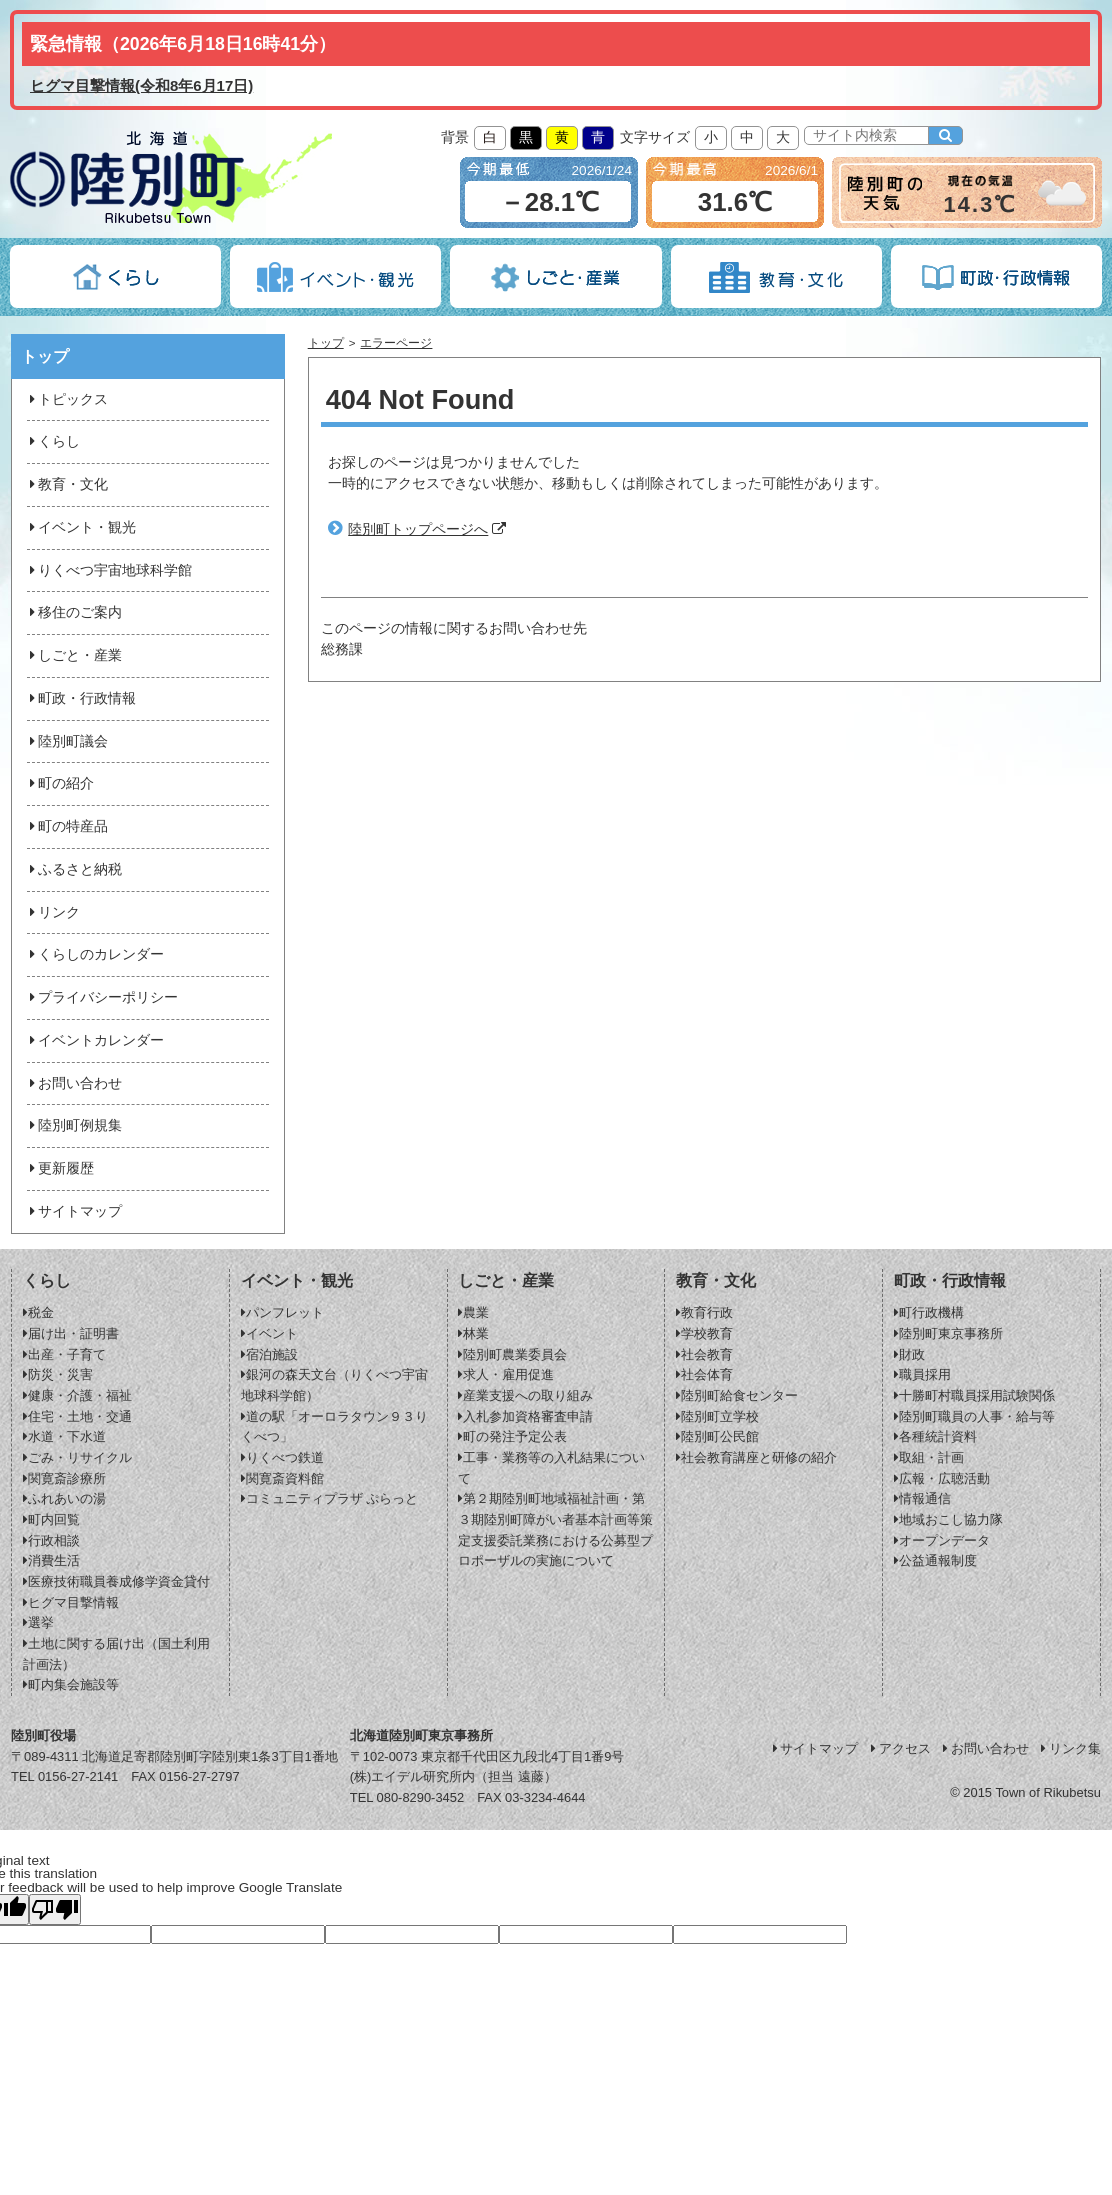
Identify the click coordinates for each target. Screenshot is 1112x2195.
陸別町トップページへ (418, 529)
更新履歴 (60, 1168)
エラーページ (396, 343)
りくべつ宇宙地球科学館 (109, 570)
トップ (326, 343)
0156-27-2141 (78, 1776)
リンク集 (1070, 1748)
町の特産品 (67, 826)
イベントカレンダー (95, 1040)
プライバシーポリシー (102, 997)
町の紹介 (60, 783)
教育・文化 (67, 484)
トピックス (67, 399)
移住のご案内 (74, 612)
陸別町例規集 (74, 1125)
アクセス (899, 1748)
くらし (53, 441)
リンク (53, 912)
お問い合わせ (74, 1083)
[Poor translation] (55, 1909)
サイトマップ (74, 1211)
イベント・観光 (81, 527)
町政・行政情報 (81, 698)
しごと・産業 (74, 655)
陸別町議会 (67, 741)
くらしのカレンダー (95, 954)
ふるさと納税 (74, 869)
